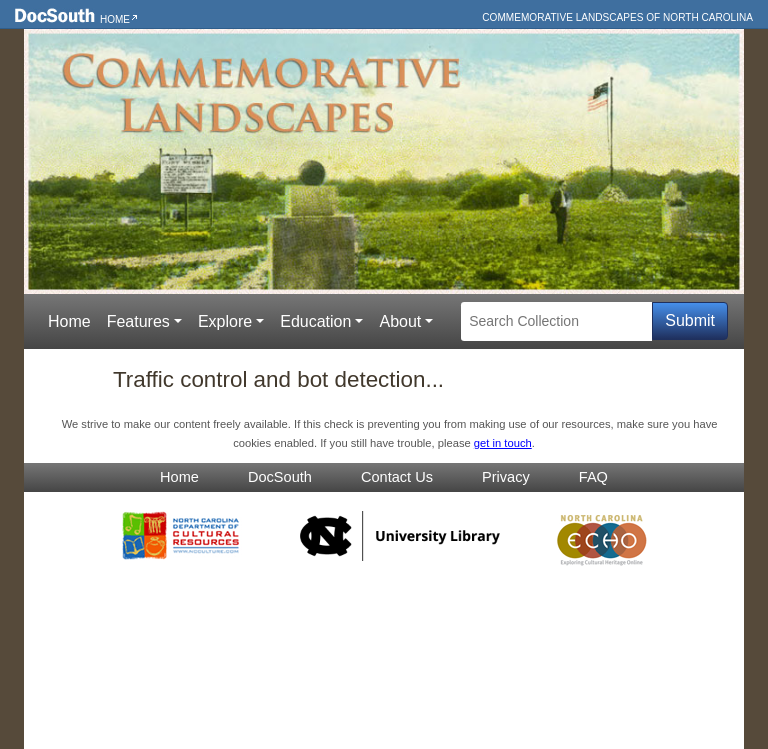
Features (138, 321)
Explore (225, 321)
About (400, 321)
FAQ (593, 477)
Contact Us (397, 477)
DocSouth (280, 477)
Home (115, 19)
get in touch (503, 443)
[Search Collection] (556, 321)
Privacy (506, 477)
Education (315, 321)
